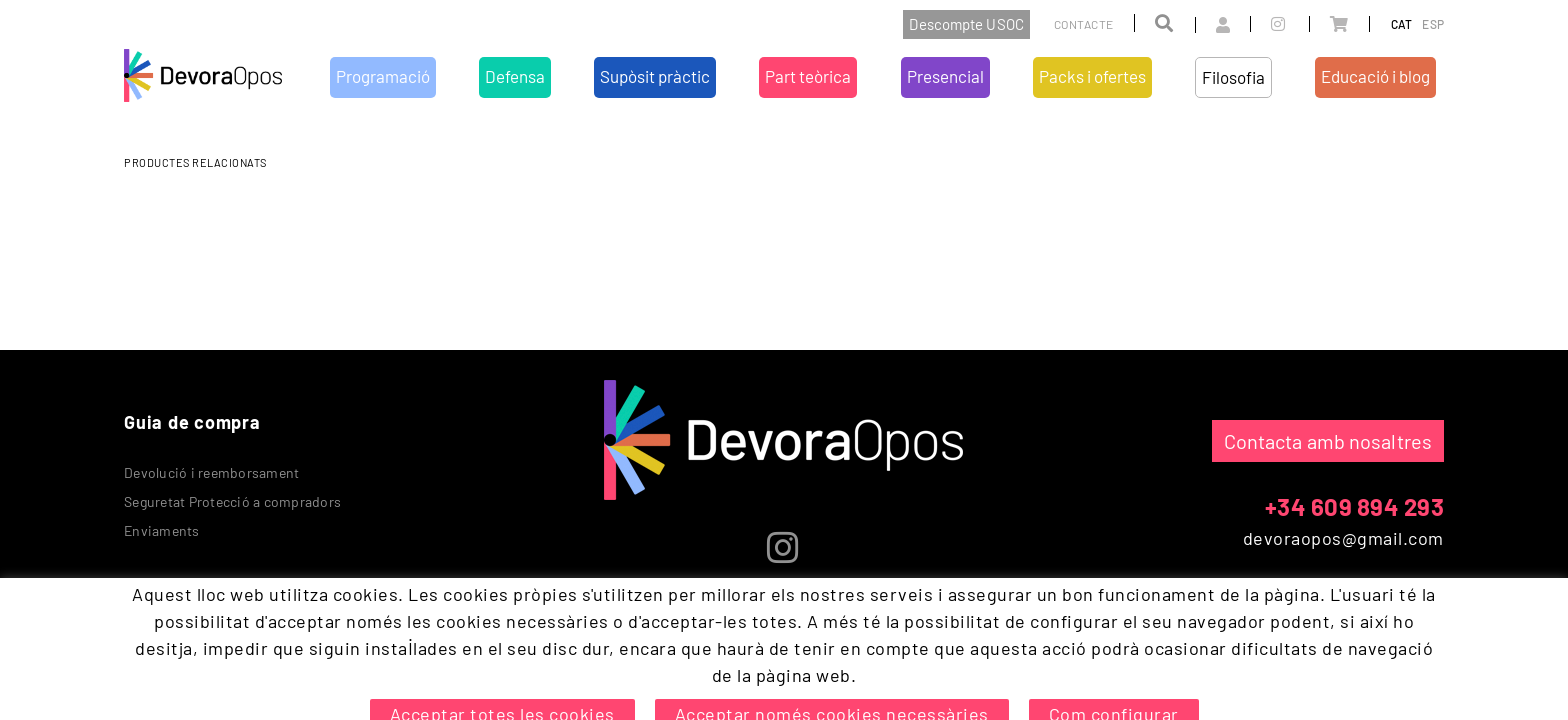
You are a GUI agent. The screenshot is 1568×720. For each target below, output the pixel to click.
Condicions (365, 660)
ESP (1433, 24)
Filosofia (991, 602)
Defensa (558, 602)
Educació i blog (1078, 602)
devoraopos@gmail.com (1343, 538)
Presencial (818, 602)
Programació (482, 602)
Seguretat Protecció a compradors (232, 501)
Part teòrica (738, 602)
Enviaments (162, 530)
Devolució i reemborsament (211, 472)
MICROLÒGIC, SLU (1312, 664)
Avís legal (286, 660)
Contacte (1084, 24)
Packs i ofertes (907, 602)
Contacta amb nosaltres (1328, 441)
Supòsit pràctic (642, 602)
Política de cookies (182, 660)
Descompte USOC (966, 24)
